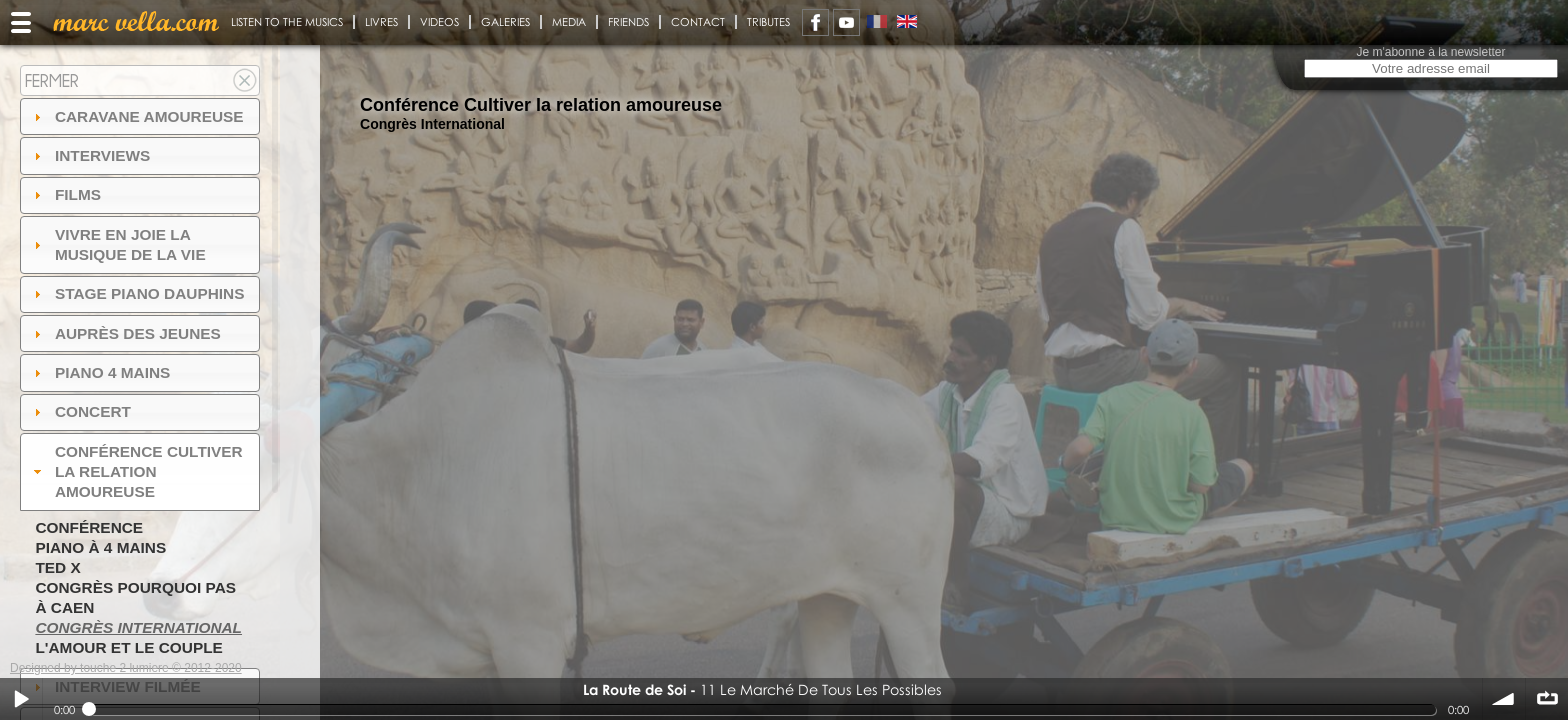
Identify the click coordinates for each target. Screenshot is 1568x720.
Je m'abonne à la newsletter (1430, 52)
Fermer (52, 80)
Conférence (89, 527)
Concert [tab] (80, 411)
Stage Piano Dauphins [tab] (137, 293)
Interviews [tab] (90, 155)
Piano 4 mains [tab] (100, 372)
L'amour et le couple (129, 647)
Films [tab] (65, 194)
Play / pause (21, 699)
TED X (57, 567)
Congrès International (138, 627)
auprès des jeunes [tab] (125, 333)
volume (1504, 699)
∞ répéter (1547, 699)
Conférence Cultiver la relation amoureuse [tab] (136, 471)
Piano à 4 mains (100, 547)
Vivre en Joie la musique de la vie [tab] (117, 244)
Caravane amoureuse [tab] (136, 116)
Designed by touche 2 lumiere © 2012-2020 (126, 668)
